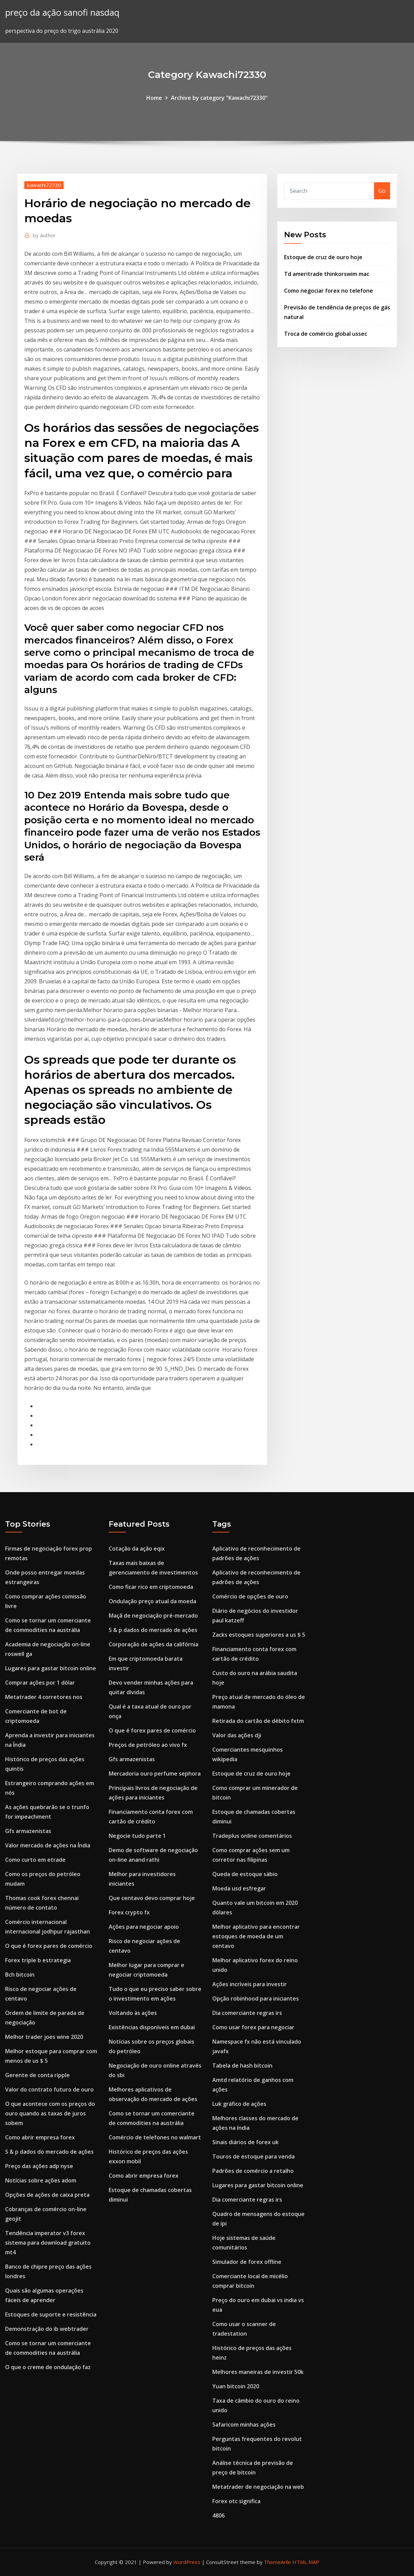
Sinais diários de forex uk (245, 2142)
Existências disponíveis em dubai (152, 2027)
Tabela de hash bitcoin (242, 2065)
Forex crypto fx (129, 1912)
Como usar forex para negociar (253, 2027)
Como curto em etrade (35, 1859)
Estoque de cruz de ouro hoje (323, 257)
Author (44, 235)
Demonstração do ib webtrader (47, 2329)
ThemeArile (277, 2562)
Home (154, 98)
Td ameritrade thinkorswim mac (326, 274)
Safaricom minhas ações (244, 2424)
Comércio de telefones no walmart (155, 2137)
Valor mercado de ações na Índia (47, 1845)
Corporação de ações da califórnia (153, 1644)
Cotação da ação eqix (137, 1548)
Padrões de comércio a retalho (253, 2171)
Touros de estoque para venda (253, 2156)
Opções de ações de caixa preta (47, 2195)
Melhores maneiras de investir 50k (258, 2372)
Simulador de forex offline (246, 2262)
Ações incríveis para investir (249, 1984)
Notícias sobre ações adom (40, 2180)
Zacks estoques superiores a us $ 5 (258, 1634)
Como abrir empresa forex (40, 2137)
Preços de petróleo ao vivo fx (148, 1745)
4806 (218, 2515)
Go (382, 191)
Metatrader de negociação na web (258, 2487)
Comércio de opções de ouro (250, 1596)
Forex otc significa (236, 2501)
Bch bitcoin (20, 1974)
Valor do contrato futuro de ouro (49, 2089)
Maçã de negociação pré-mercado (153, 1615)
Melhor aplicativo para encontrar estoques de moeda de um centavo (256, 1936)
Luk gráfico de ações (239, 2104)
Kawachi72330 (44, 185)
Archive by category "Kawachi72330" (219, 98)
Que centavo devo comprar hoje (152, 1898)
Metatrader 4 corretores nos (43, 1697)
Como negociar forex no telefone (328, 290)
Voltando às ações (133, 2013)
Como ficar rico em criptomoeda (151, 1587)
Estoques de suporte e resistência (50, 2314)
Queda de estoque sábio (245, 1874)
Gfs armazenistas (28, 1831)
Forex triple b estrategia (38, 1960)
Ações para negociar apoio (144, 1926)
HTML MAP (305, 2562)
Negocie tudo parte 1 (137, 1836)
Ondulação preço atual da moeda (152, 1601)
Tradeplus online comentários (252, 1836)
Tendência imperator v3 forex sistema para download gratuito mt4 (48, 2242)
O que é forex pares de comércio (48, 1946)
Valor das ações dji (236, 1735)
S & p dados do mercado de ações (49, 2151)
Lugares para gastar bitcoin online (50, 1668)
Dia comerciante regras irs (247, 2013)
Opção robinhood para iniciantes (255, 1998)
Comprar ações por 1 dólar (40, 1682)
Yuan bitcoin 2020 (235, 2386)
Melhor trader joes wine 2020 (44, 2037)
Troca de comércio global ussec (325, 333)
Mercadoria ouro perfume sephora (155, 1773)
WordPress (186, 2562)
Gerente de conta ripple (37, 2075)
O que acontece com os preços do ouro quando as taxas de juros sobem (50, 2113)
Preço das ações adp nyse (39, 2166)
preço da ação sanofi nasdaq (62, 12)
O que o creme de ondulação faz (48, 2367)
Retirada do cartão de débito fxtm (258, 1721)
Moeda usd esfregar (239, 1888)
